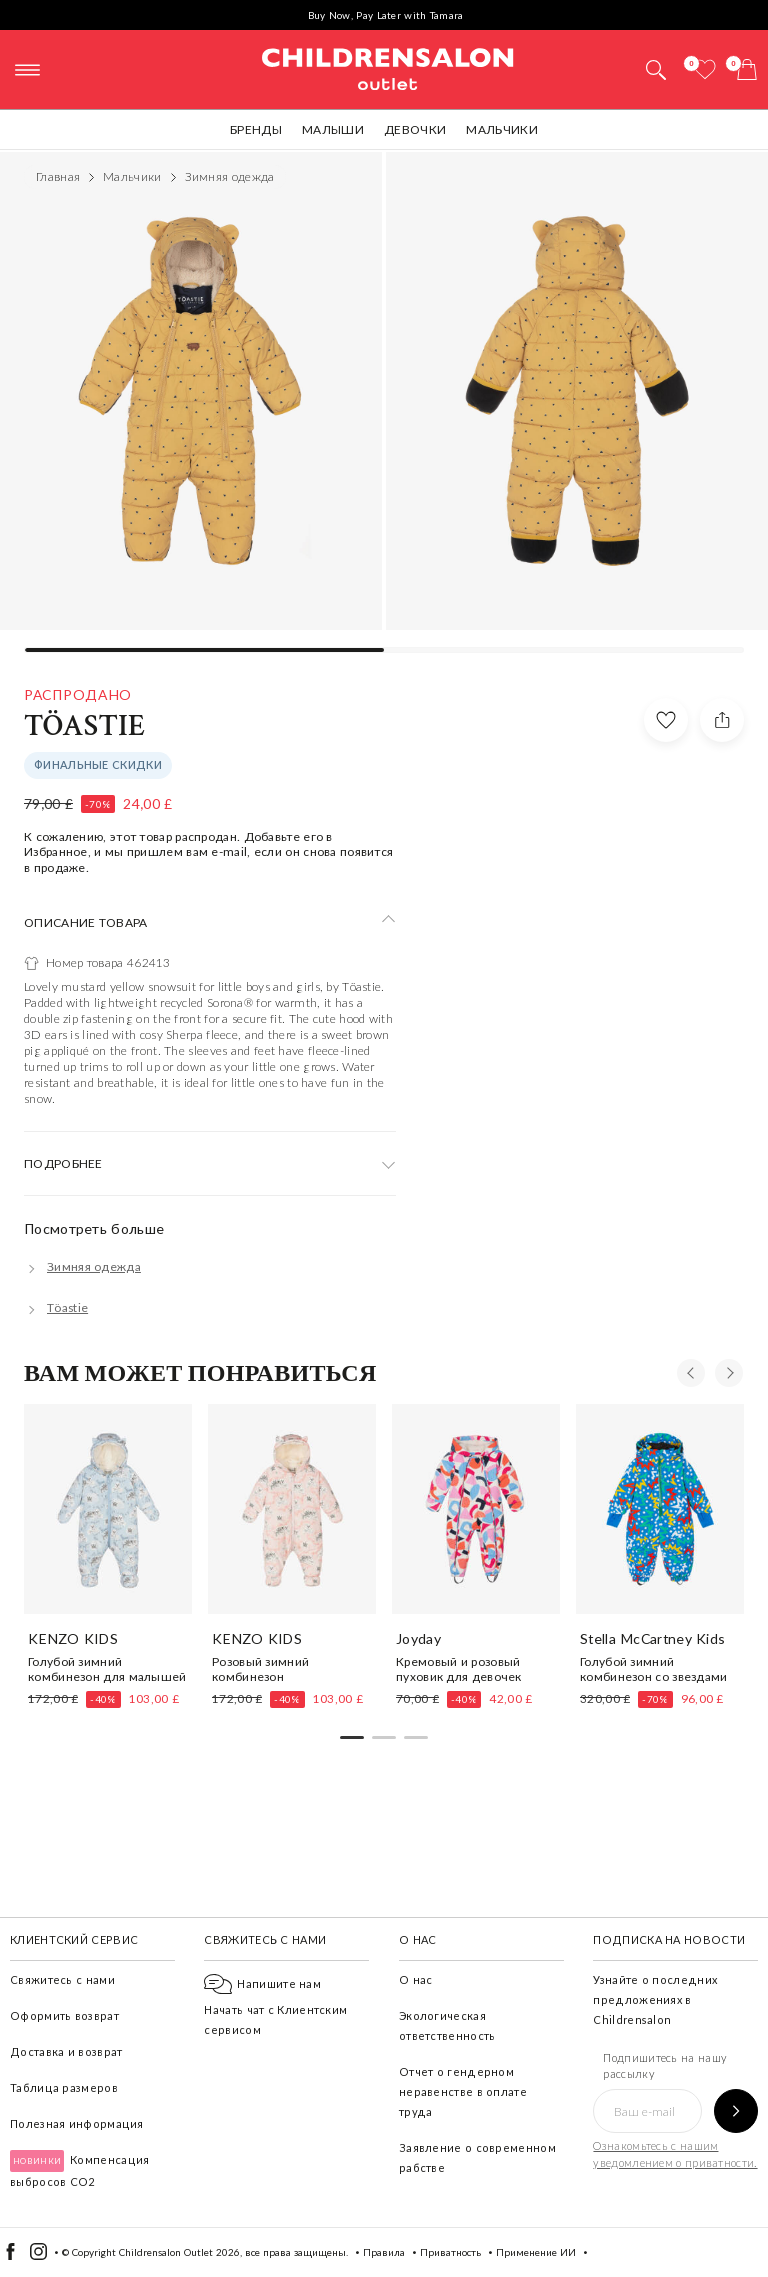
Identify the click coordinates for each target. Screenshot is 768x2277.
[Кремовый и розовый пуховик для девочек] (476, 1509)
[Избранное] (705, 69)
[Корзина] (747, 69)
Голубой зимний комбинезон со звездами (654, 1669)
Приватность (450, 2252)
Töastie (85, 726)
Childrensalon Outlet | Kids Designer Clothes (388, 67)
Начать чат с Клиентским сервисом (275, 2006)
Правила (384, 2252)
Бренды (256, 129)
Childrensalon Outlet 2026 (179, 2252)
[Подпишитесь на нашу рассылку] (736, 2111)
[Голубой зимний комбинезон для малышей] (108, 1509)
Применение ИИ (536, 2252)
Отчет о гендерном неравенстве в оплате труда (463, 2091)
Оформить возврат (64, 2015)
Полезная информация (77, 2123)
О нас (416, 1979)
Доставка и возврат (66, 2051)
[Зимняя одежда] (82, 1266)
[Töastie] (56, 1307)
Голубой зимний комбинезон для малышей (107, 1669)
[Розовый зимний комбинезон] (292, 1509)
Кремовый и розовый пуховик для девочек (459, 1669)
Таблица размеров (64, 2087)
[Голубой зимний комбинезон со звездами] (660, 1509)
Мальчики (501, 129)
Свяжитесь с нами (62, 1979)
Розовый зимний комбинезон (260, 1669)
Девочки (415, 129)
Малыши (333, 129)
